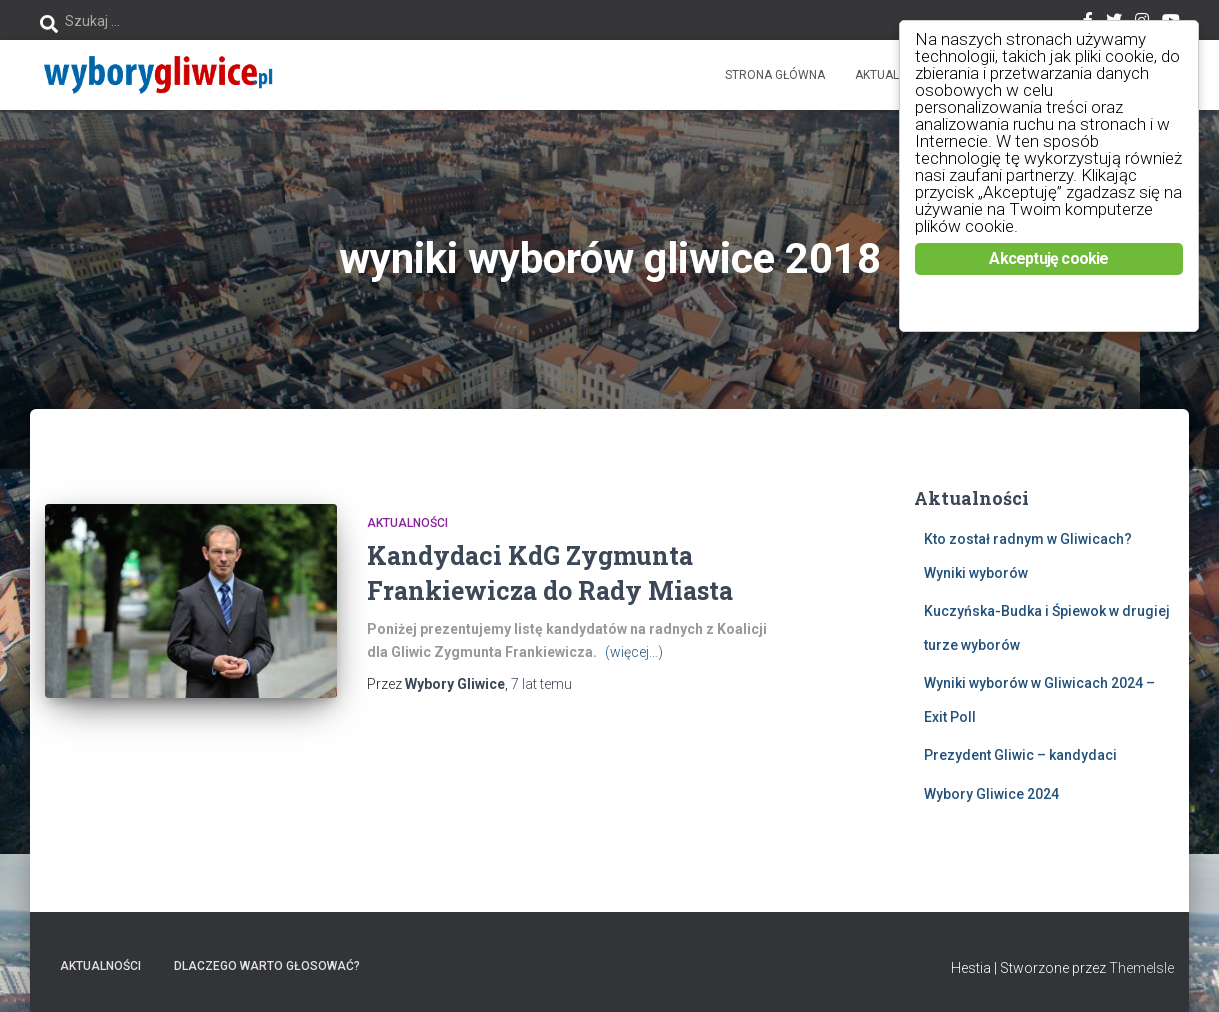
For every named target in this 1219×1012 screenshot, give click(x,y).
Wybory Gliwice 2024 (991, 794)
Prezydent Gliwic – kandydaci (1020, 755)
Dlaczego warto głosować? (267, 966)
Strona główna (775, 75)
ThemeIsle (1141, 968)
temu (541, 684)
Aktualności (894, 75)
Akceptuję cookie (1048, 258)
